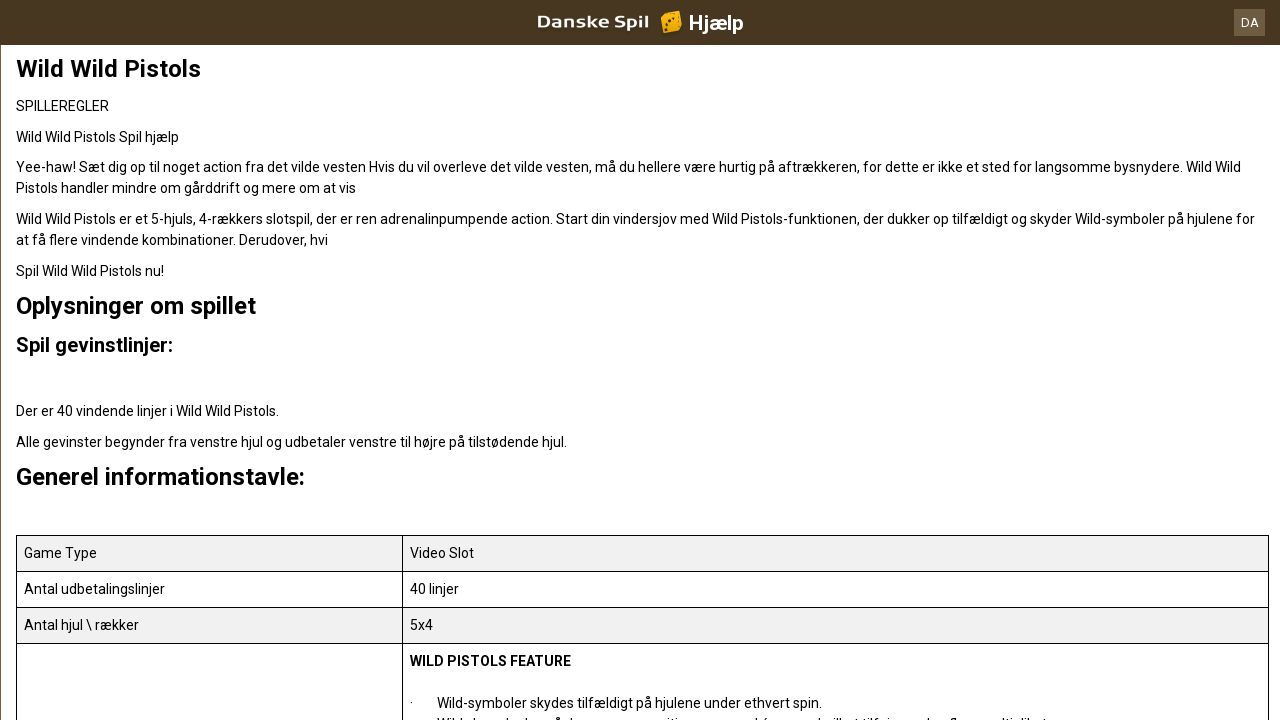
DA (1250, 22)
